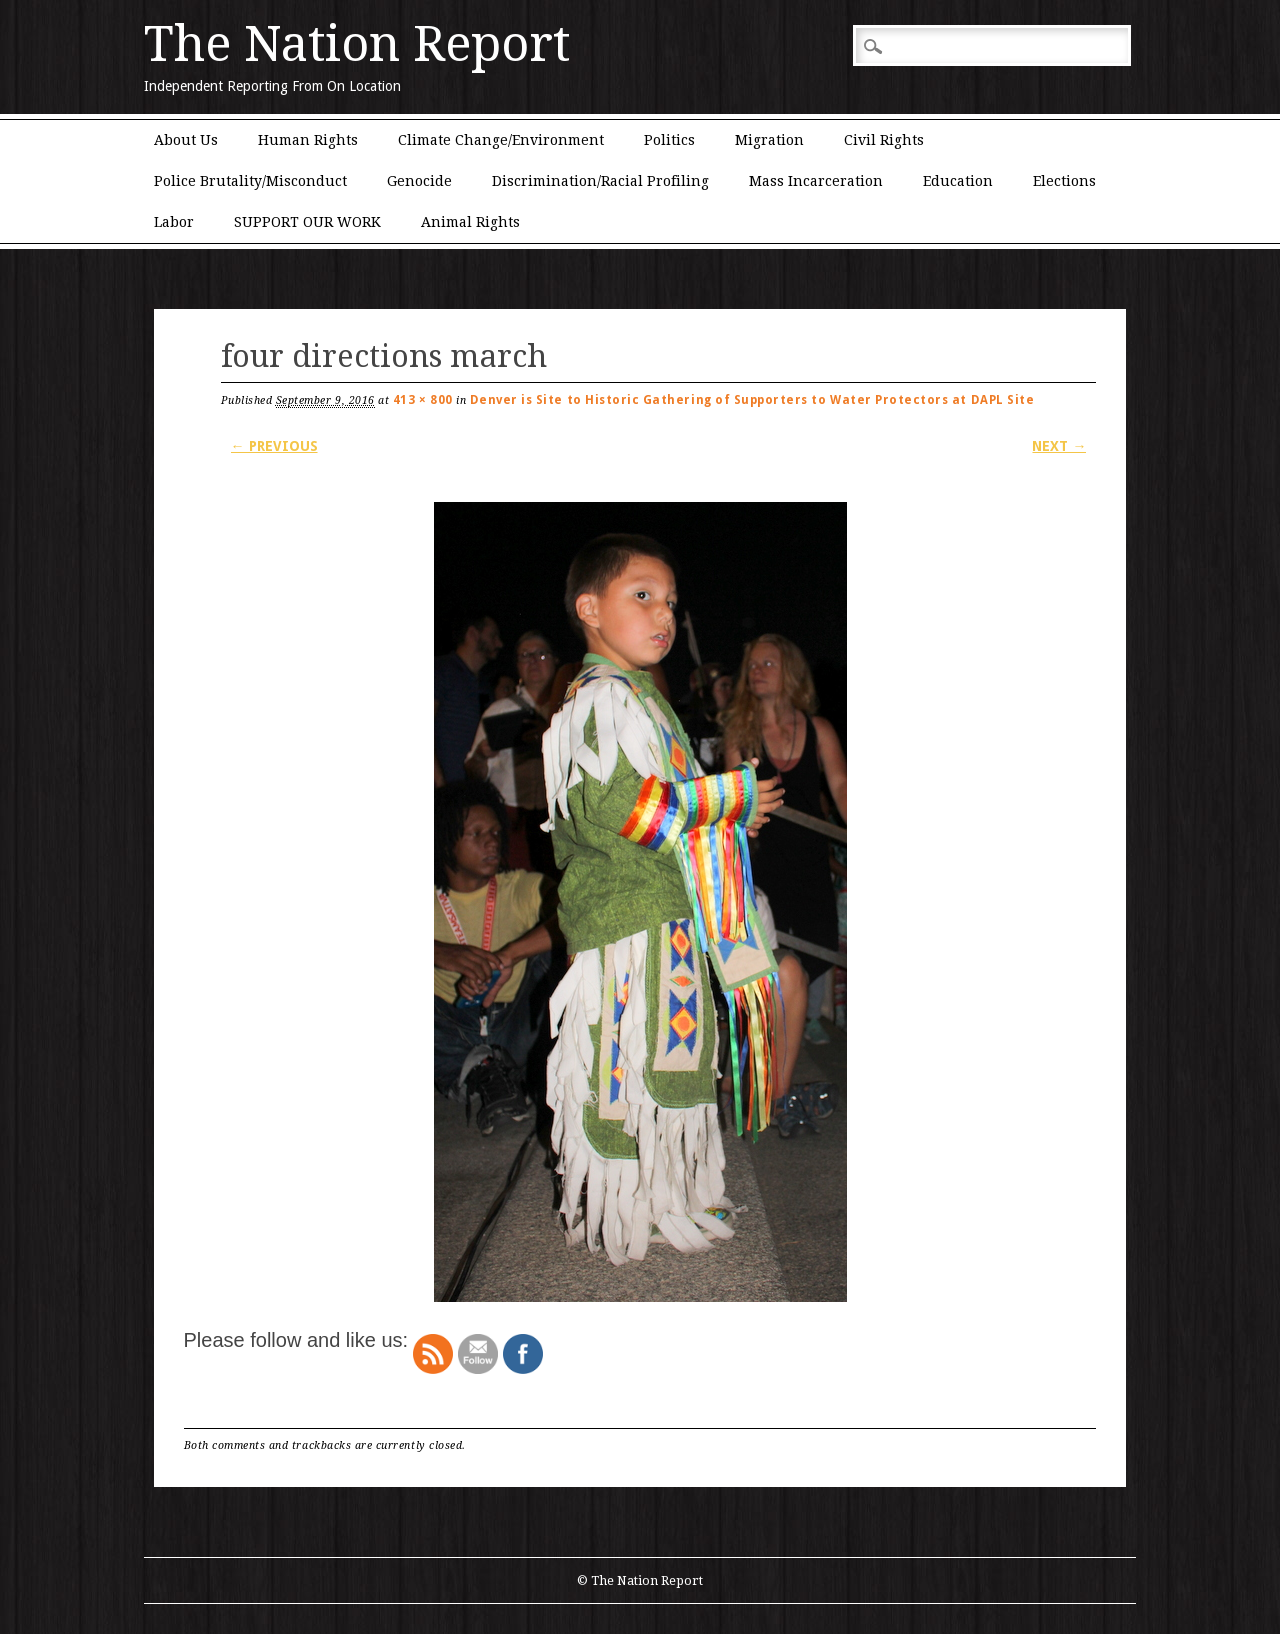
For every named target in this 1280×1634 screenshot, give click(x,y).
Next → (1059, 446)
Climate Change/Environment (501, 140)
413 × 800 (423, 400)
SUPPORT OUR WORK (307, 222)
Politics (669, 140)
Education (958, 181)
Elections (1064, 181)
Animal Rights (470, 222)
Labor (174, 222)
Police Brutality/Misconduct (250, 181)
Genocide (419, 181)
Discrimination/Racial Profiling (600, 181)
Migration (769, 140)
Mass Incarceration (816, 181)
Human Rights (308, 140)
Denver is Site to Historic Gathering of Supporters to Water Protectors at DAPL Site (752, 400)
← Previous (274, 446)
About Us (186, 140)
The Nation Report (357, 44)
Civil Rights (884, 140)
